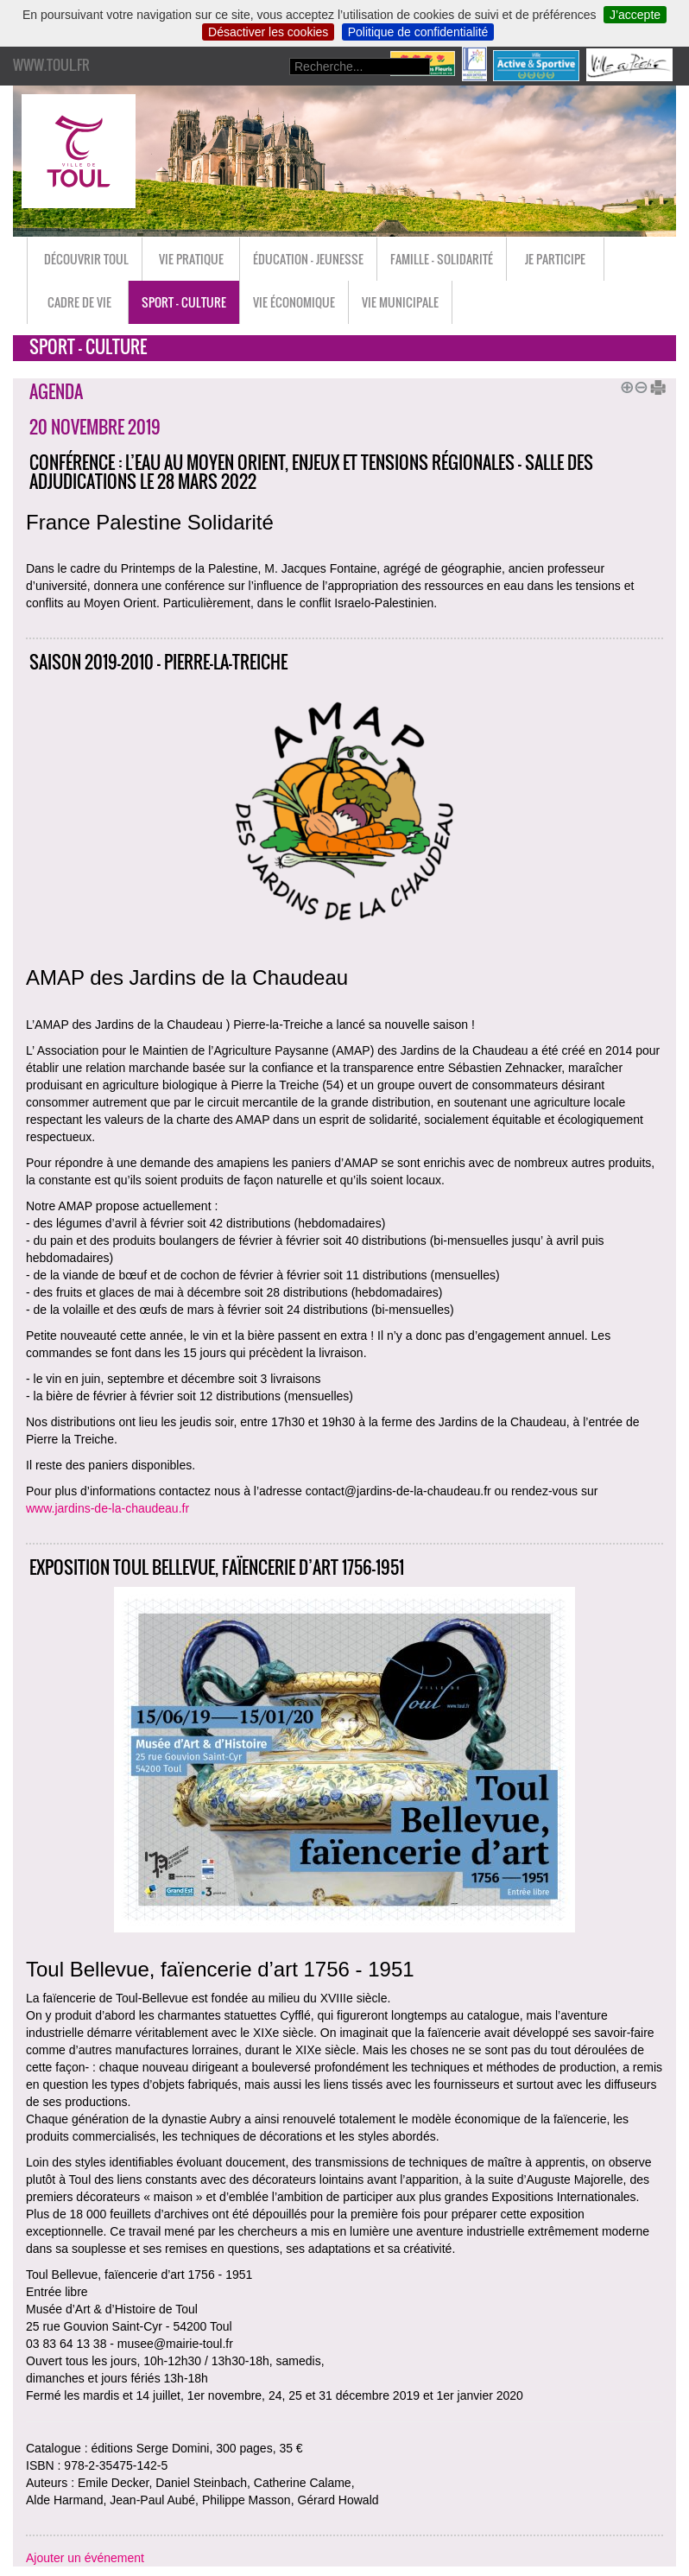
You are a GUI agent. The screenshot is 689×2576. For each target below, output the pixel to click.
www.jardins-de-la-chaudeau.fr (107, 1508)
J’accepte (635, 15)
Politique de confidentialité (418, 32)
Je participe (555, 259)
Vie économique (294, 302)
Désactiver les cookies (268, 32)
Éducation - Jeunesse (308, 259)
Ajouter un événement (85, 2558)
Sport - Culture (184, 302)
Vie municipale (400, 302)
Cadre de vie (79, 302)
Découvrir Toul (86, 259)
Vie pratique (191, 259)
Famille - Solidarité (441, 259)
